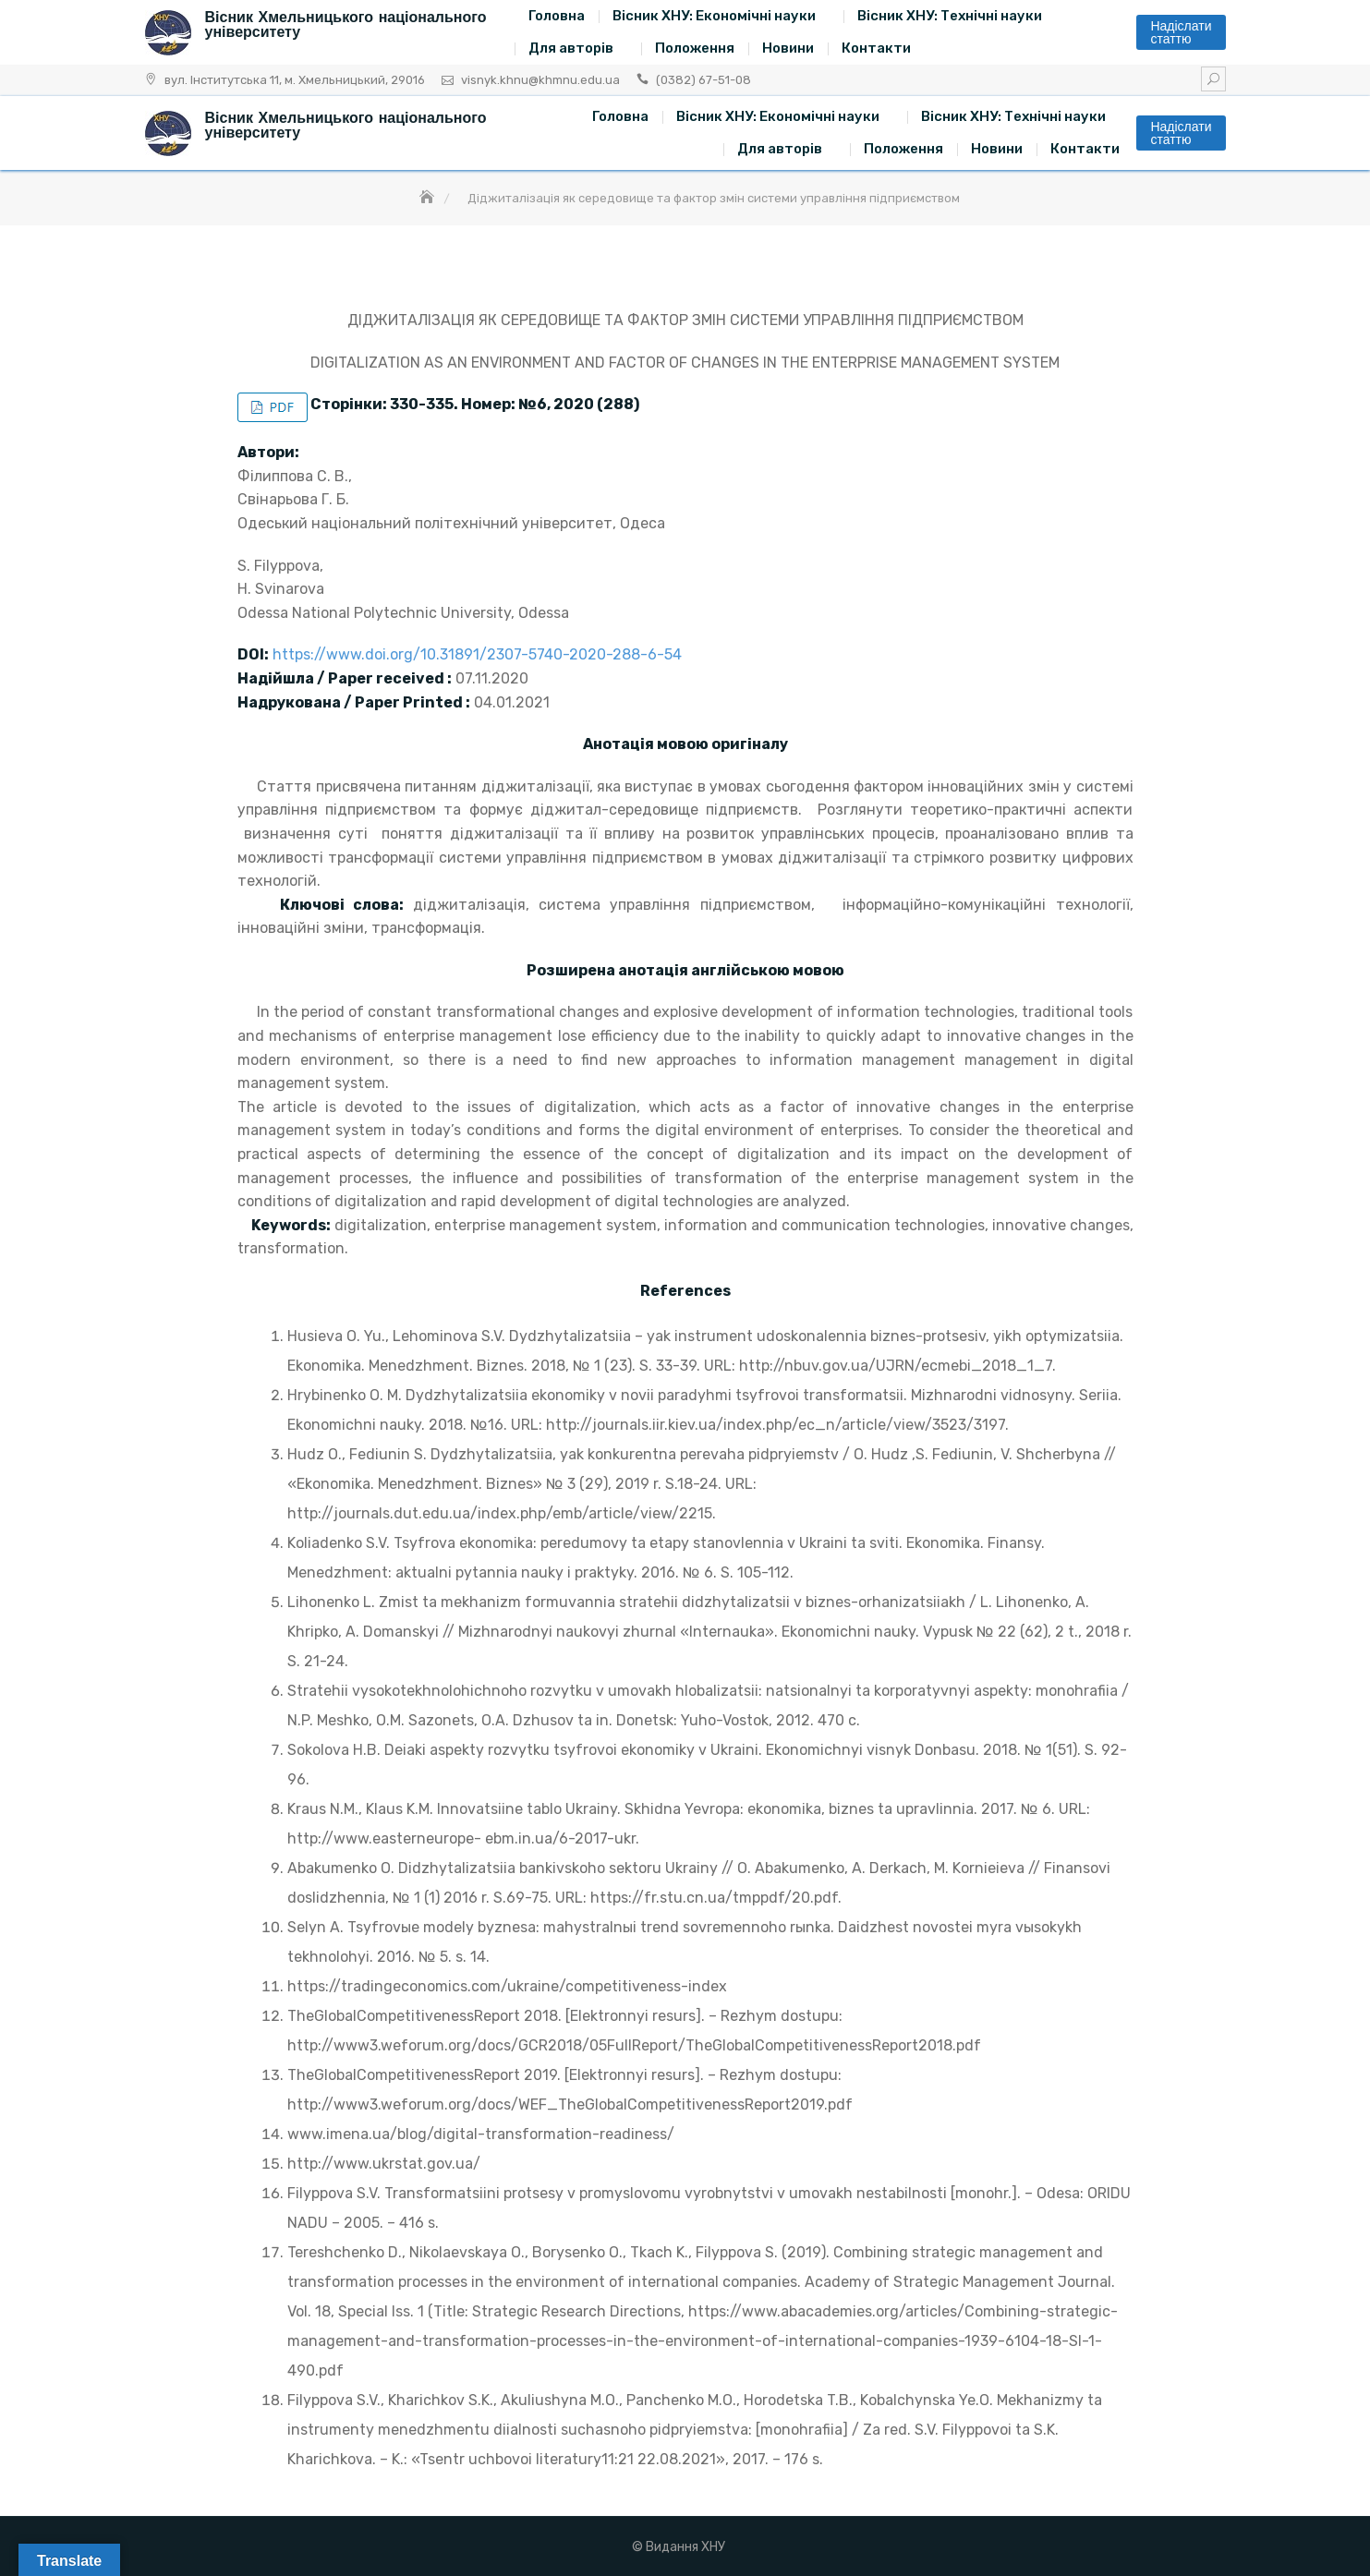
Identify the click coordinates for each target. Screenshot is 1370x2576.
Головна (556, 15)
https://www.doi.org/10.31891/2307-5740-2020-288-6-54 (477, 654)
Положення (694, 48)
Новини (788, 48)
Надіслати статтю (1180, 32)
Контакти (876, 48)
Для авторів (570, 48)
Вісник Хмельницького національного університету (346, 24)
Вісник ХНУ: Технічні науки (949, 15)
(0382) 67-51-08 (703, 80)
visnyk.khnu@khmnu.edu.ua (540, 80)
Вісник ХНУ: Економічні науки (714, 15)
